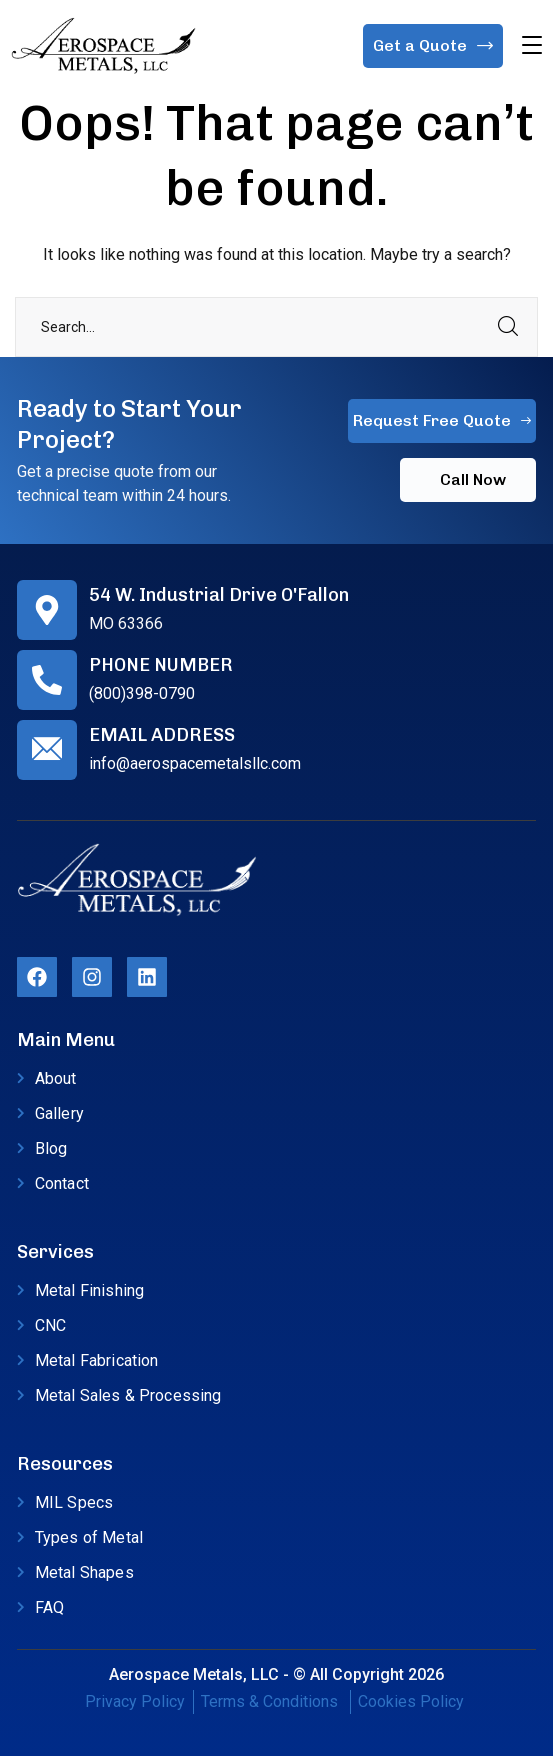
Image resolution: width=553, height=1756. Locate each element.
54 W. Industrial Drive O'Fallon (219, 595)
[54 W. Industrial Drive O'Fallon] (47, 610)
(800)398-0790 (142, 693)
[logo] (103, 44)
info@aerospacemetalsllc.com (195, 763)
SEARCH (508, 327)
